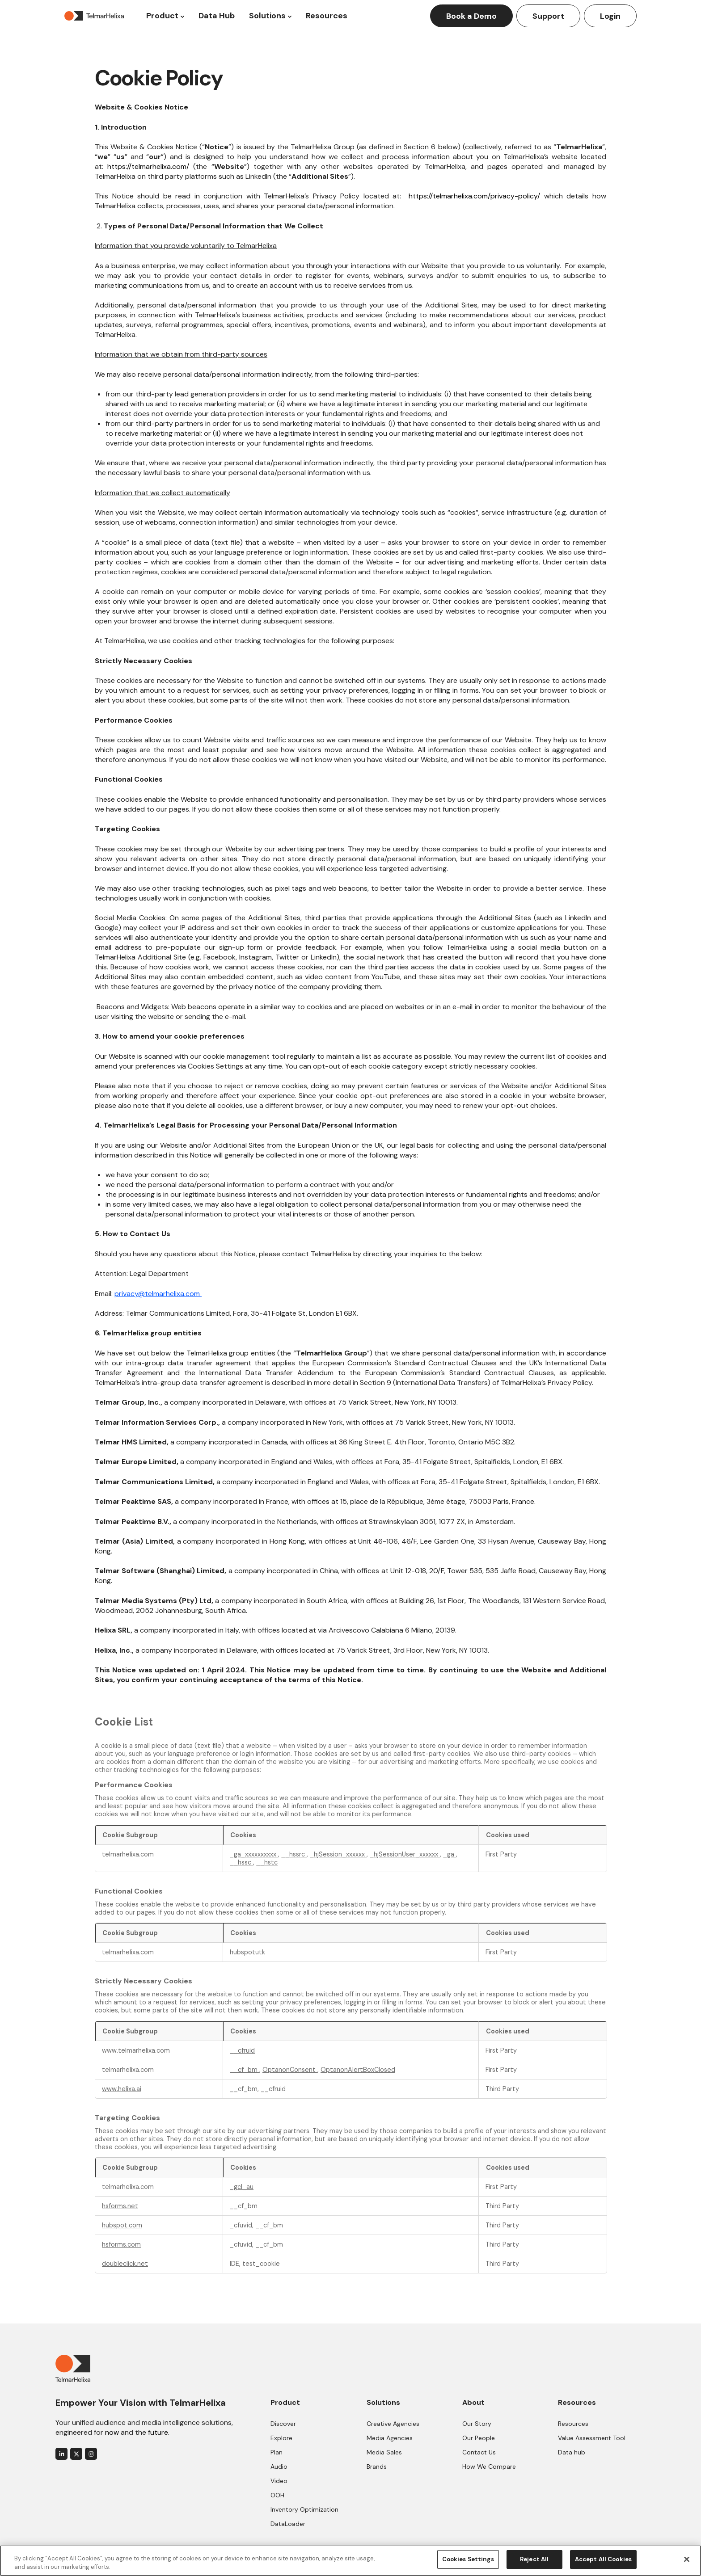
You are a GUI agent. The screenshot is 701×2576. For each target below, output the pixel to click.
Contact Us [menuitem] (479, 2452)
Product (162, 15)
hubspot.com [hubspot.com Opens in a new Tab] (122, 2225)
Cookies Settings (468, 2559)
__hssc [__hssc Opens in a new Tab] (241, 1862)
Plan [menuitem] (276, 2452)
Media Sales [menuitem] (384, 2452)
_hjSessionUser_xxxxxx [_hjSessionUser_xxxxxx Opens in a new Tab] (405, 1854)
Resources (326, 15)
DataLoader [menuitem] (287, 2524)
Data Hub (216, 15)
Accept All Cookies (603, 2559)
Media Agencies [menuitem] (390, 2438)
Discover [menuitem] (283, 2424)
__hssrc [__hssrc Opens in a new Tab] (294, 1854)
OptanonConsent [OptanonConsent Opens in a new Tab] (289, 2070)
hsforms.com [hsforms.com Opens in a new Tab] (121, 2244)
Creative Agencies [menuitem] (393, 2424)
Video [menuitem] (278, 2481)
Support (548, 16)
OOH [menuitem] (277, 2495)
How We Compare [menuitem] (489, 2466)
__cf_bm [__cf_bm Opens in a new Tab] (244, 2070)
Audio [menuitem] (278, 2466)
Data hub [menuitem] (571, 2452)
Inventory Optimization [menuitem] (304, 2509)
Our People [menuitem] (478, 2438)
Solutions (267, 15)
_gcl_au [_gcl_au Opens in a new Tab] (241, 2187)
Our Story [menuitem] (476, 2424)
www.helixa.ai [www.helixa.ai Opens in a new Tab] (121, 2089)
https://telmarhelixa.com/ (148, 166)
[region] (350, 2560)
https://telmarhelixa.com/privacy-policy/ (474, 196)
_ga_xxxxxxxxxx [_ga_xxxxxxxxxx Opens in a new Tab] (254, 1854)
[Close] (687, 2559)
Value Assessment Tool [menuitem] (591, 2438)
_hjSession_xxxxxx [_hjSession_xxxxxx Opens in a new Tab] (338, 1854)
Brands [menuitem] (377, 2466)
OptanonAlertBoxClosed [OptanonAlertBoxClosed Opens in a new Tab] (358, 2070)
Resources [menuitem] (573, 2424)
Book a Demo (471, 16)
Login (610, 16)
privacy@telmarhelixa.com (157, 1293)
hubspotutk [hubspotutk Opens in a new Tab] (247, 1952)
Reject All (534, 2559)
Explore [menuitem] (281, 2438)
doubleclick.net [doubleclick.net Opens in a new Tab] (125, 2264)
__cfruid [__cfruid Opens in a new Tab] (242, 2050)
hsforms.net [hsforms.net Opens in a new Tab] (120, 2206)
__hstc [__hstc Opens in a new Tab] (267, 1862)
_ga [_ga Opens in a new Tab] (449, 1854)
